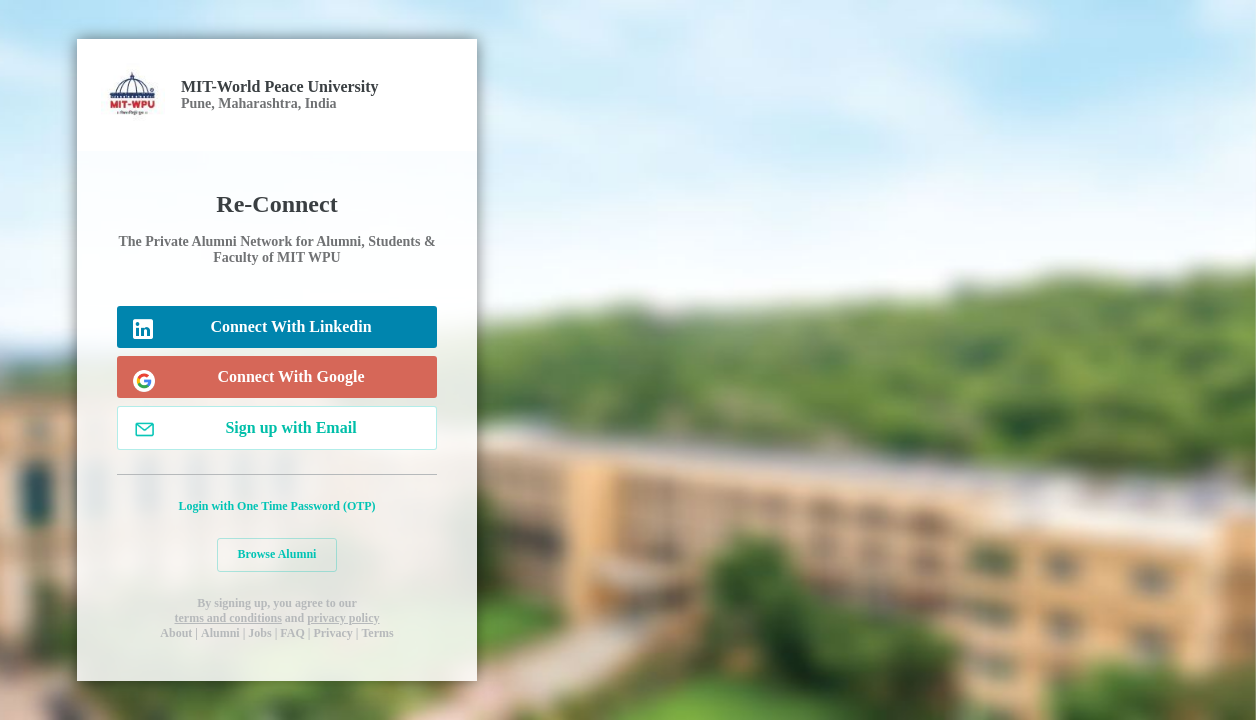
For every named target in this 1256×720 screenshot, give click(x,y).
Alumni (220, 633)
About (176, 633)
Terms (377, 633)
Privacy (332, 633)
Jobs (259, 633)
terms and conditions (227, 618)
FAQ (292, 633)
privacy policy (343, 618)
